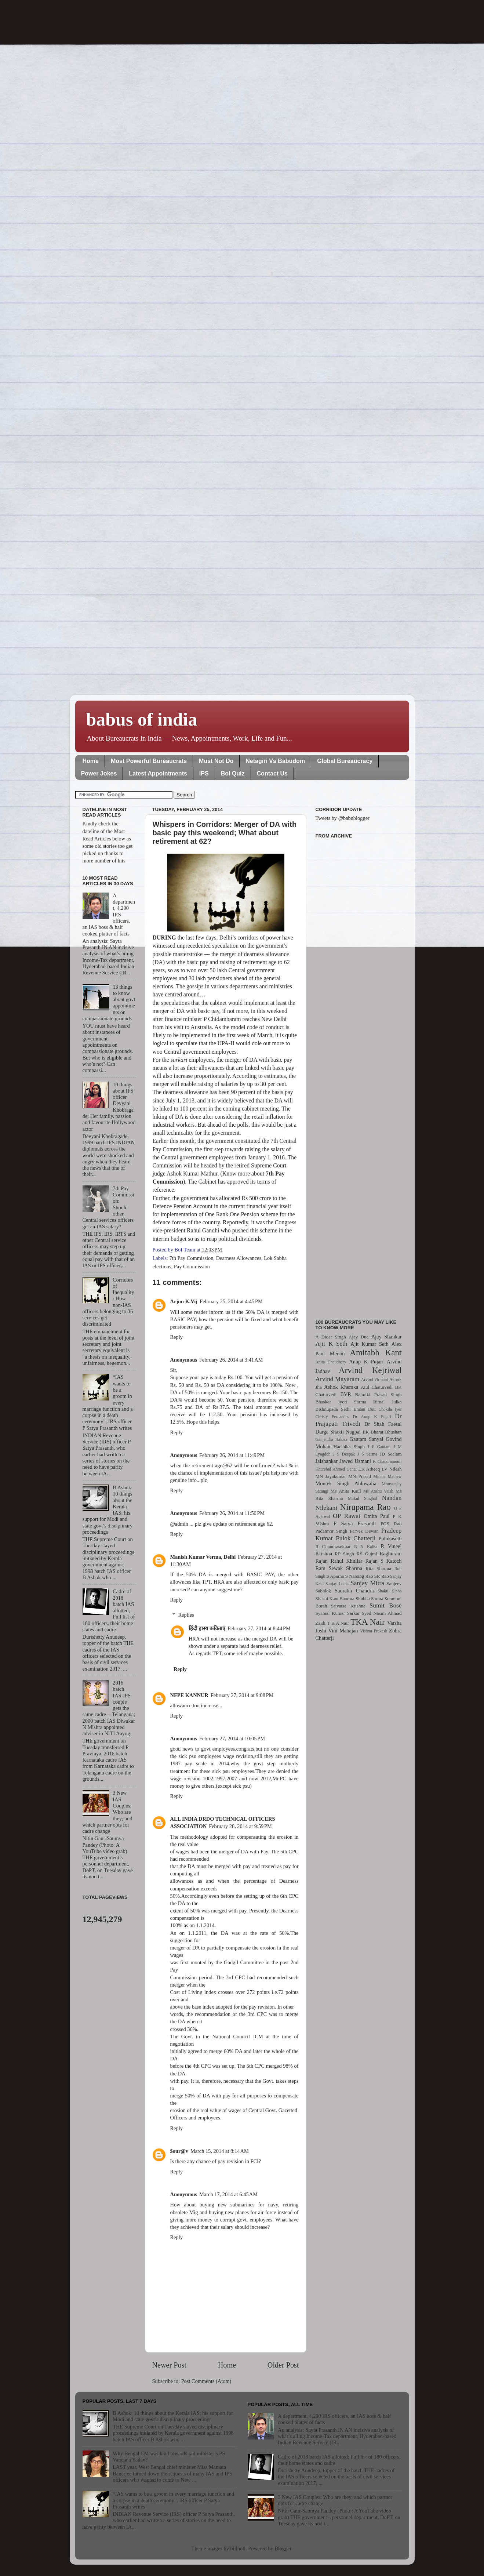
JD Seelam (391, 1454)
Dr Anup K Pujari (372, 1416)
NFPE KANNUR (189, 1695)
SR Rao (381, 1576)
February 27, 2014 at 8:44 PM (259, 1628)
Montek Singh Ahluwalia (346, 1483)
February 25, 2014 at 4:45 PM (231, 1301)
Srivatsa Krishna (348, 1606)
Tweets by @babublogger (343, 818)
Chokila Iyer (390, 1409)
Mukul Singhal (362, 1498)
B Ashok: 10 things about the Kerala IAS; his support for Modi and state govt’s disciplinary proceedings (173, 2416)
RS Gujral (367, 1553)
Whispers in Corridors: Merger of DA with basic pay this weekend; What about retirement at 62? (225, 832)
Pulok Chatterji (355, 1538)
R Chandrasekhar (333, 1546)
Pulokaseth (389, 1538)
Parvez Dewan (364, 1531)
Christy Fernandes (332, 1416)
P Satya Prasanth (355, 1523)
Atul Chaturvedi (377, 1387)
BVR (345, 1394)
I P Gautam (379, 1447)
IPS (204, 773)
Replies (186, 1615)
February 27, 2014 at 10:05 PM (232, 1738)
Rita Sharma (378, 1568)
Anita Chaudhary (331, 1362)
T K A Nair (338, 1623)
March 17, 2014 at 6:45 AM (228, 2194)
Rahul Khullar (346, 1561)
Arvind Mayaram (338, 1379)
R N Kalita (365, 1546)
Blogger (282, 2548)
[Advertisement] (359, 1074)
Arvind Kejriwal (370, 1370)
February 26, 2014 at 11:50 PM (232, 1513)
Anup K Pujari (366, 1362)
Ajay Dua (358, 1337)
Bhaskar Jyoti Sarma (341, 1402)
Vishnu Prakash (373, 1631)
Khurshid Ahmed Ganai (336, 1469)
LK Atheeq (369, 1469)
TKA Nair (367, 1622)
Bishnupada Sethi (333, 1409)
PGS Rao (391, 1523)
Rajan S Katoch (383, 1561)
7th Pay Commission (191, 1258)
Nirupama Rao (365, 1507)
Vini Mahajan (343, 1631)
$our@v (179, 2151)
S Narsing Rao (359, 1576)
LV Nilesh (391, 1469)
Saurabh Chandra (354, 1591)
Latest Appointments (158, 773)
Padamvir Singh (331, 1531)
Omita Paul (376, 1516)
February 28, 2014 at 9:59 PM (240, 1826)
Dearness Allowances (238, 1258)
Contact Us (272, 773)
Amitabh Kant (375, 1352)
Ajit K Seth (331, 1343)
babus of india (141, 719)
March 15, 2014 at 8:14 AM (219, 2151)
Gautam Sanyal (366, 1439)
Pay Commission (192, 1266)
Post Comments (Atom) (206, 2381)
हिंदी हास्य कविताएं (207, 1628)
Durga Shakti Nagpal (338, 1432)
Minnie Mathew (387, 1476)
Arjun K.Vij (184, 1301)
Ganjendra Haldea (331, 1439)
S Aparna (335, 1576)
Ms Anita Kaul (346, 1491)
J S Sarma (367, 1454)
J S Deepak (344, 1454)
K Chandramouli (387, 1461)
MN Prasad (359, 1476)
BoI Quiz (233, 773)
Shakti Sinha (389, 1591)
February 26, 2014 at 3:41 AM (231, 1360)
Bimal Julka (387, 1402)
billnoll (238, 2548)
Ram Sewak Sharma (339, 1568)
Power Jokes (99, 773)
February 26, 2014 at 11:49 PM (232, 1455)
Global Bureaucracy (344, 761)
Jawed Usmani (355, 1461)
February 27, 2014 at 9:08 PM (242, 1695)
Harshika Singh (349, 1446)
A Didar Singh (331, 1337)
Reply (176, 1337)
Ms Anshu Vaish (378, 1491)
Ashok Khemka (341, 1387)
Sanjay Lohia (337, 1583)
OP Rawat (346, 1515)
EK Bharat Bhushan (382, 1432)
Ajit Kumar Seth (369, 1344)
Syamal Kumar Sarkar (338, 1613)
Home (91, 761)
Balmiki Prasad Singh (378, 1394)
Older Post (283, 2365)
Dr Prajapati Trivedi (359, 1420)
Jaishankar (327, 1461)
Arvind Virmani (374, 1379)
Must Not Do (216, 761)
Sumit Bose (386, 1605)
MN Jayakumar (331, 1476)
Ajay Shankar (386, 1337)
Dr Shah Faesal (383, 1424)
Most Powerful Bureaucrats (149, 761)
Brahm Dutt (365, 1409)
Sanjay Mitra (367, 1583)
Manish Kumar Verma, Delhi (203, 1557)
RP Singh (344, 1553)
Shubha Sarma (369, 1598)
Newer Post (169, 2365)
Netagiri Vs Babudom (275, 761)
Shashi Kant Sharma (335, 1598)
